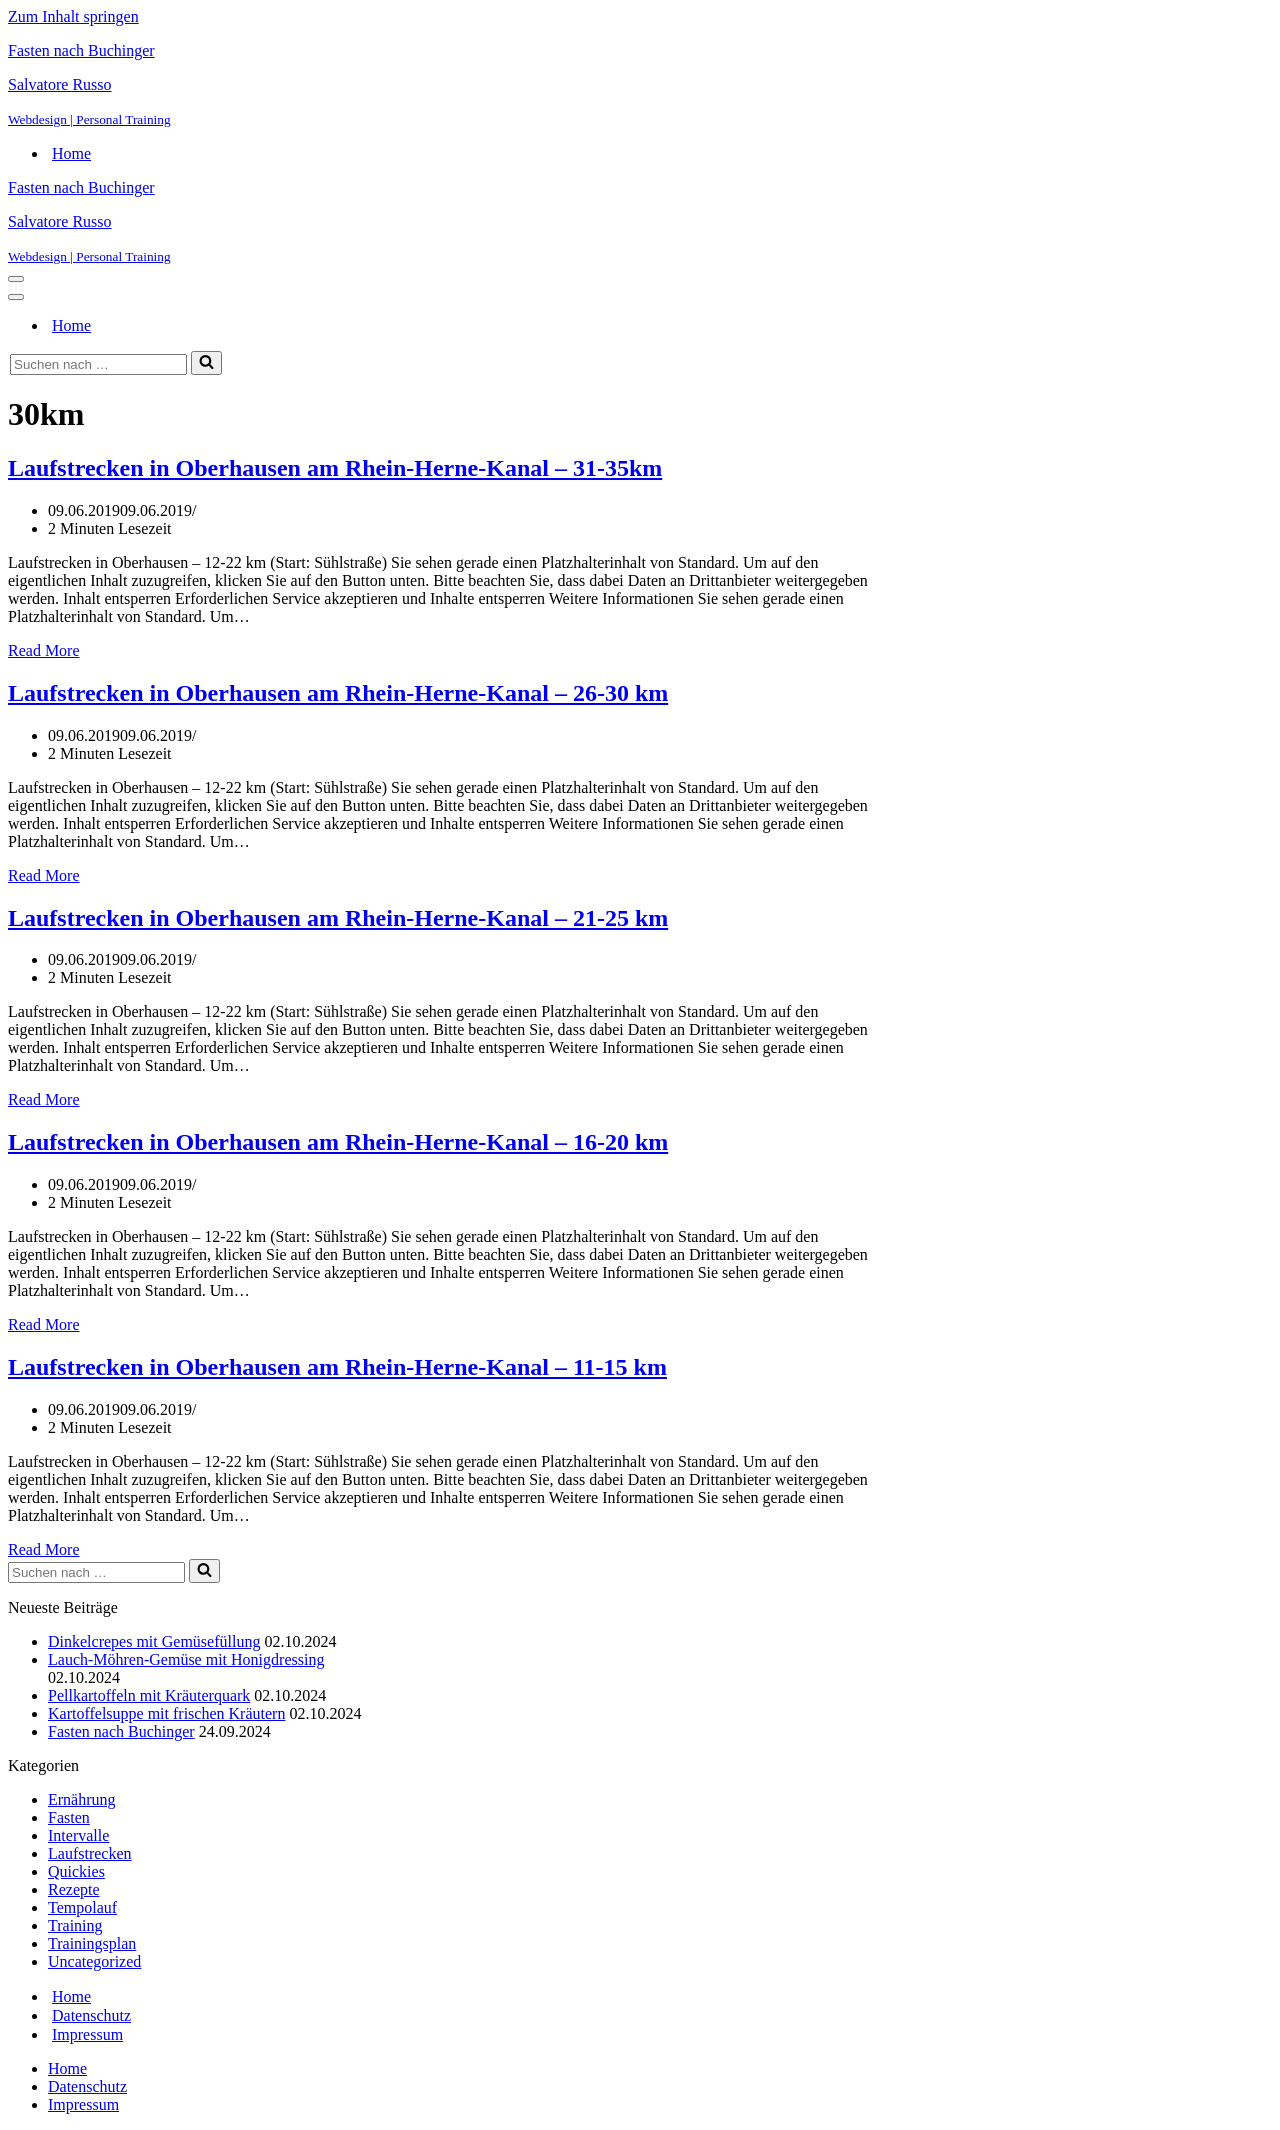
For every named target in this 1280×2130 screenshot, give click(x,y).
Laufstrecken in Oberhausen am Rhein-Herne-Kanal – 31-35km (335, 468)
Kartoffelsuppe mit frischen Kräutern (166, 1713)
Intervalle (78, 1835)
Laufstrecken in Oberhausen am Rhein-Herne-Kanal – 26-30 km (338, 693)
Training (75, 1925)
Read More (44, 650)
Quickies (76, 1871)
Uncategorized (94, 1961)
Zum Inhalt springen (73, 16)
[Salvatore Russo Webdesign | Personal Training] (640, 102)
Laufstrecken (90, 1853)
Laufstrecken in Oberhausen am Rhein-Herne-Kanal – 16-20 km (338, 1142)
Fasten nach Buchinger (81, 50)
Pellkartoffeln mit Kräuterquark (149, 1695)
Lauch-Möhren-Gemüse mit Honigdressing (186, 1659)
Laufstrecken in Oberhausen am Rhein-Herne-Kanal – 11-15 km (337, 1367)
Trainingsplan (92, 1943)
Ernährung (82, 1799)
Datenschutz (91, 2015)
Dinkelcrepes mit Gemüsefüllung (154, 1641)
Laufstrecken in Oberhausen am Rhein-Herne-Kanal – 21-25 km (338, 918)
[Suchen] (98, 364)
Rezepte (74, 1889)
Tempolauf (82, 1907)
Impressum (87, 2034)
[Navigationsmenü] (16, 279)
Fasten (69, 1817)
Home (71, 153)
